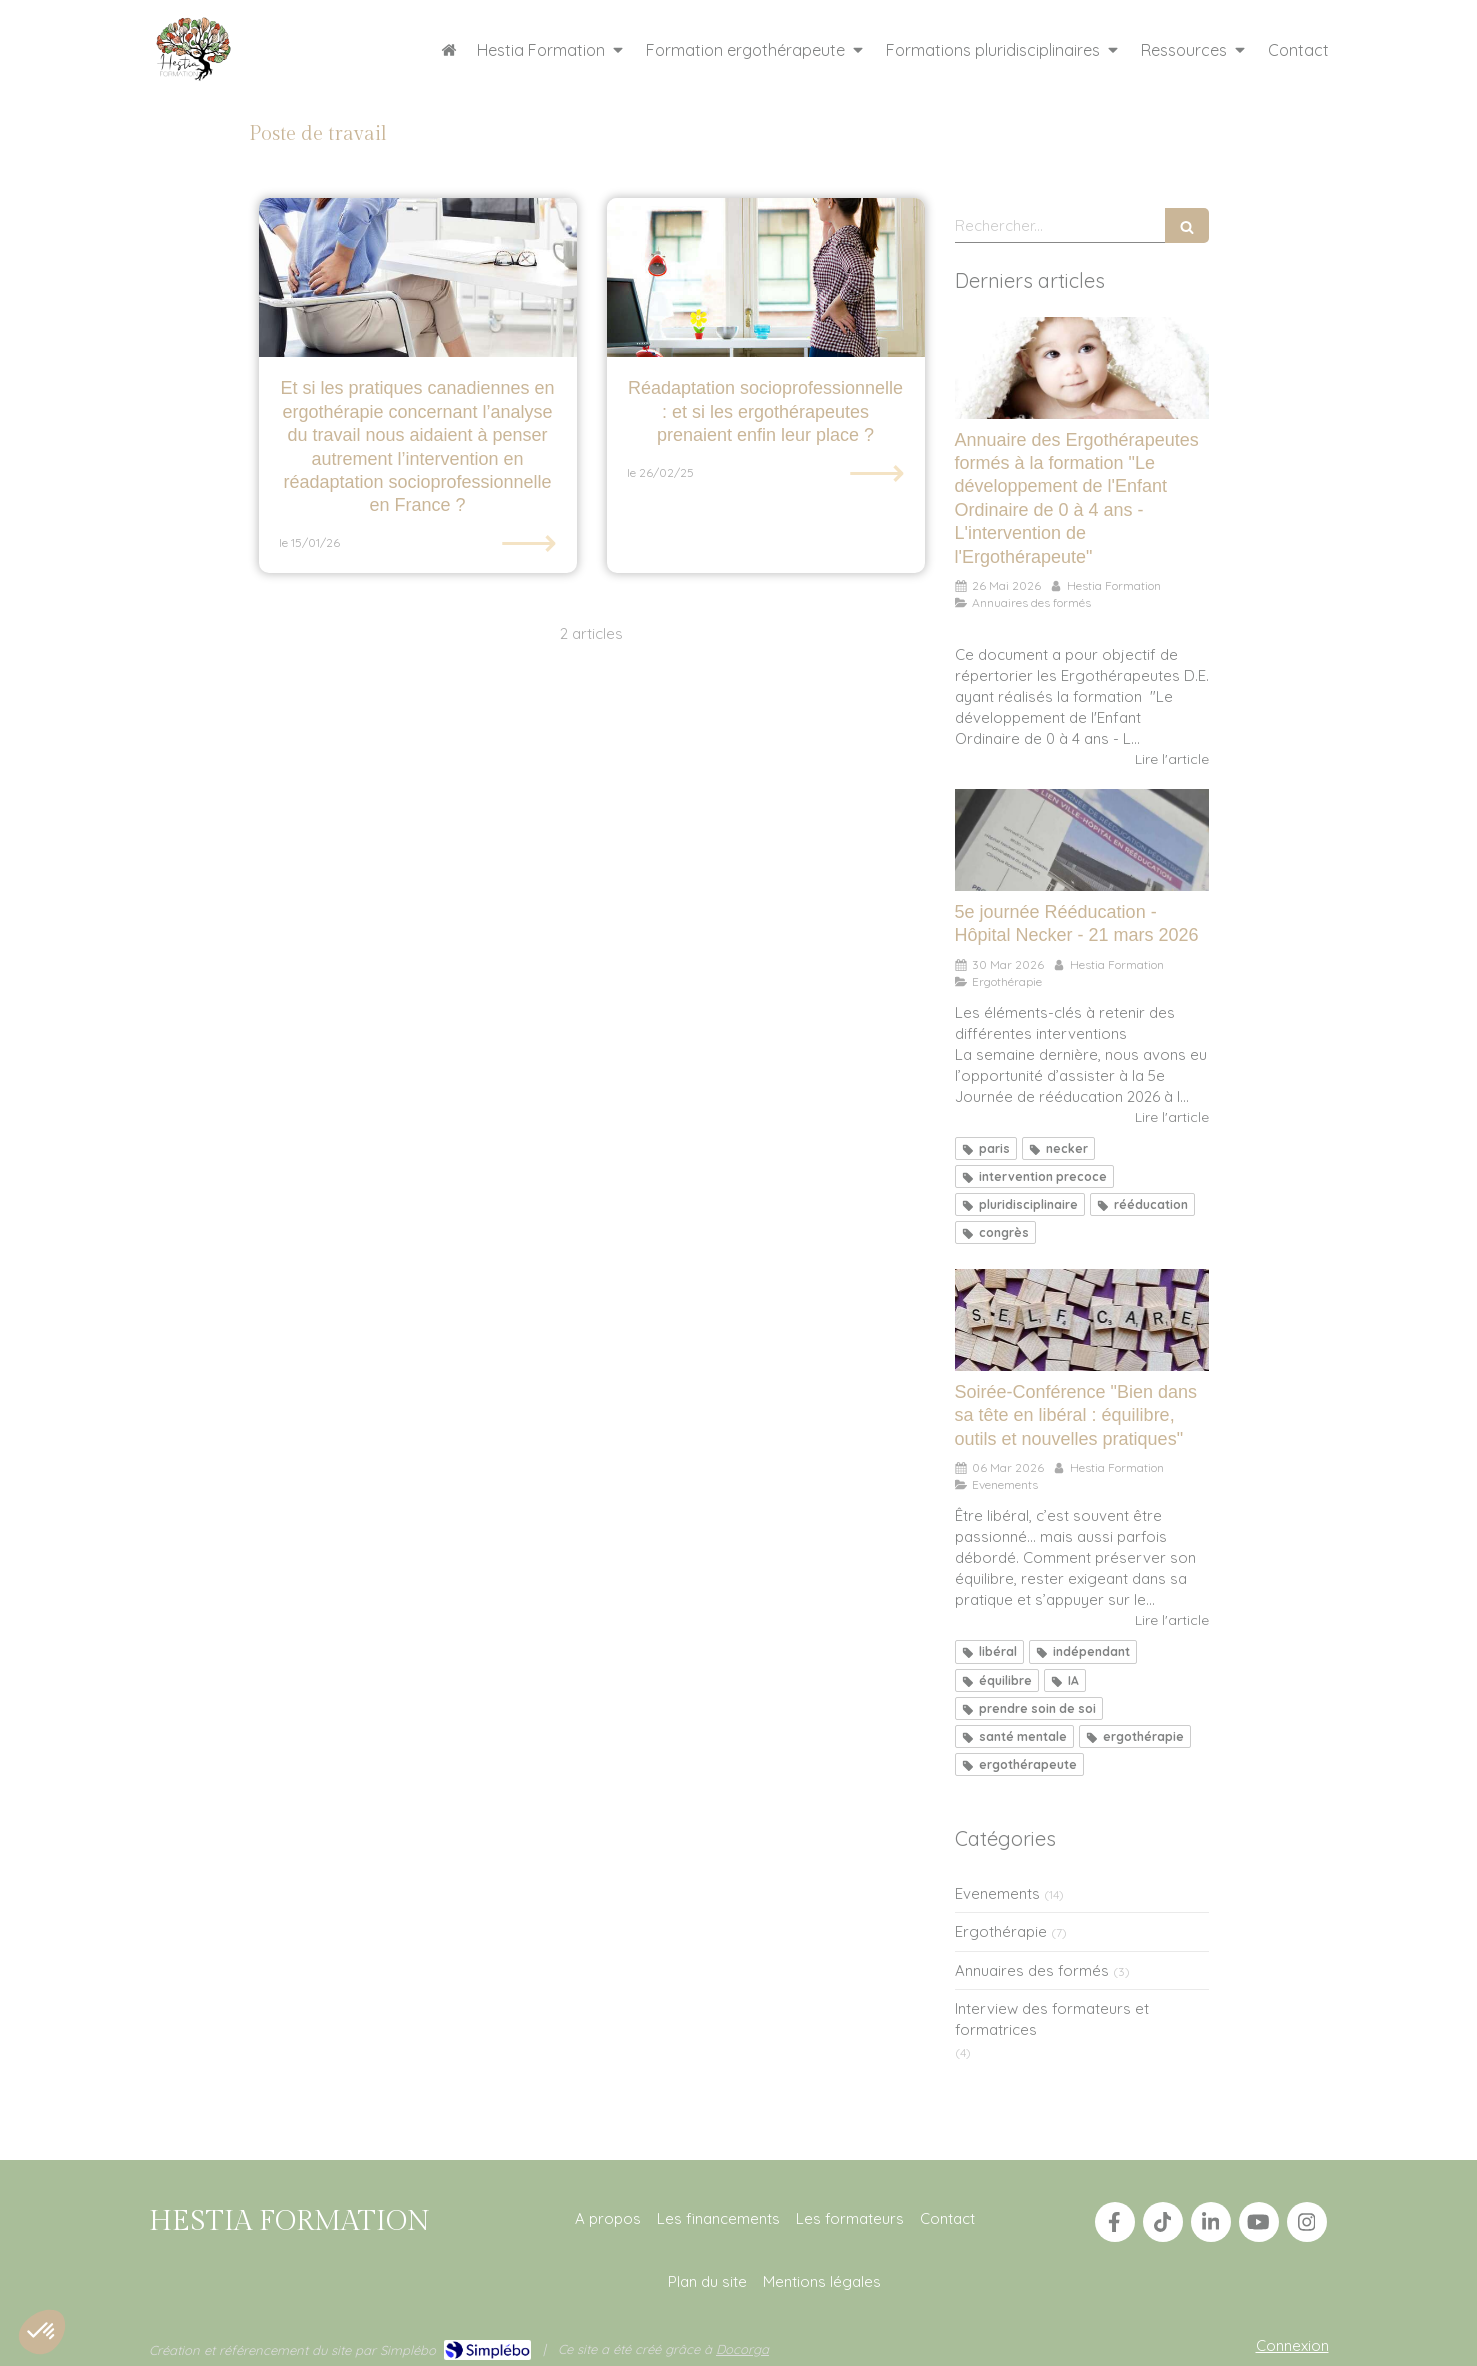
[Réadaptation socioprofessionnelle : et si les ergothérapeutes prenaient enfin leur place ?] (766, 277)
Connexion (1292, 2345)
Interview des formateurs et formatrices (1052, 2019)
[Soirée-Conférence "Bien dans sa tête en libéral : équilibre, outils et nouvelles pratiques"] (1082, 1320)
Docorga (742, 2349)
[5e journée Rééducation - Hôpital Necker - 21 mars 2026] (1082, 840)
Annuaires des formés (1032, 1970)
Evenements (997, 1893)
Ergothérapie (1001, 1931)
